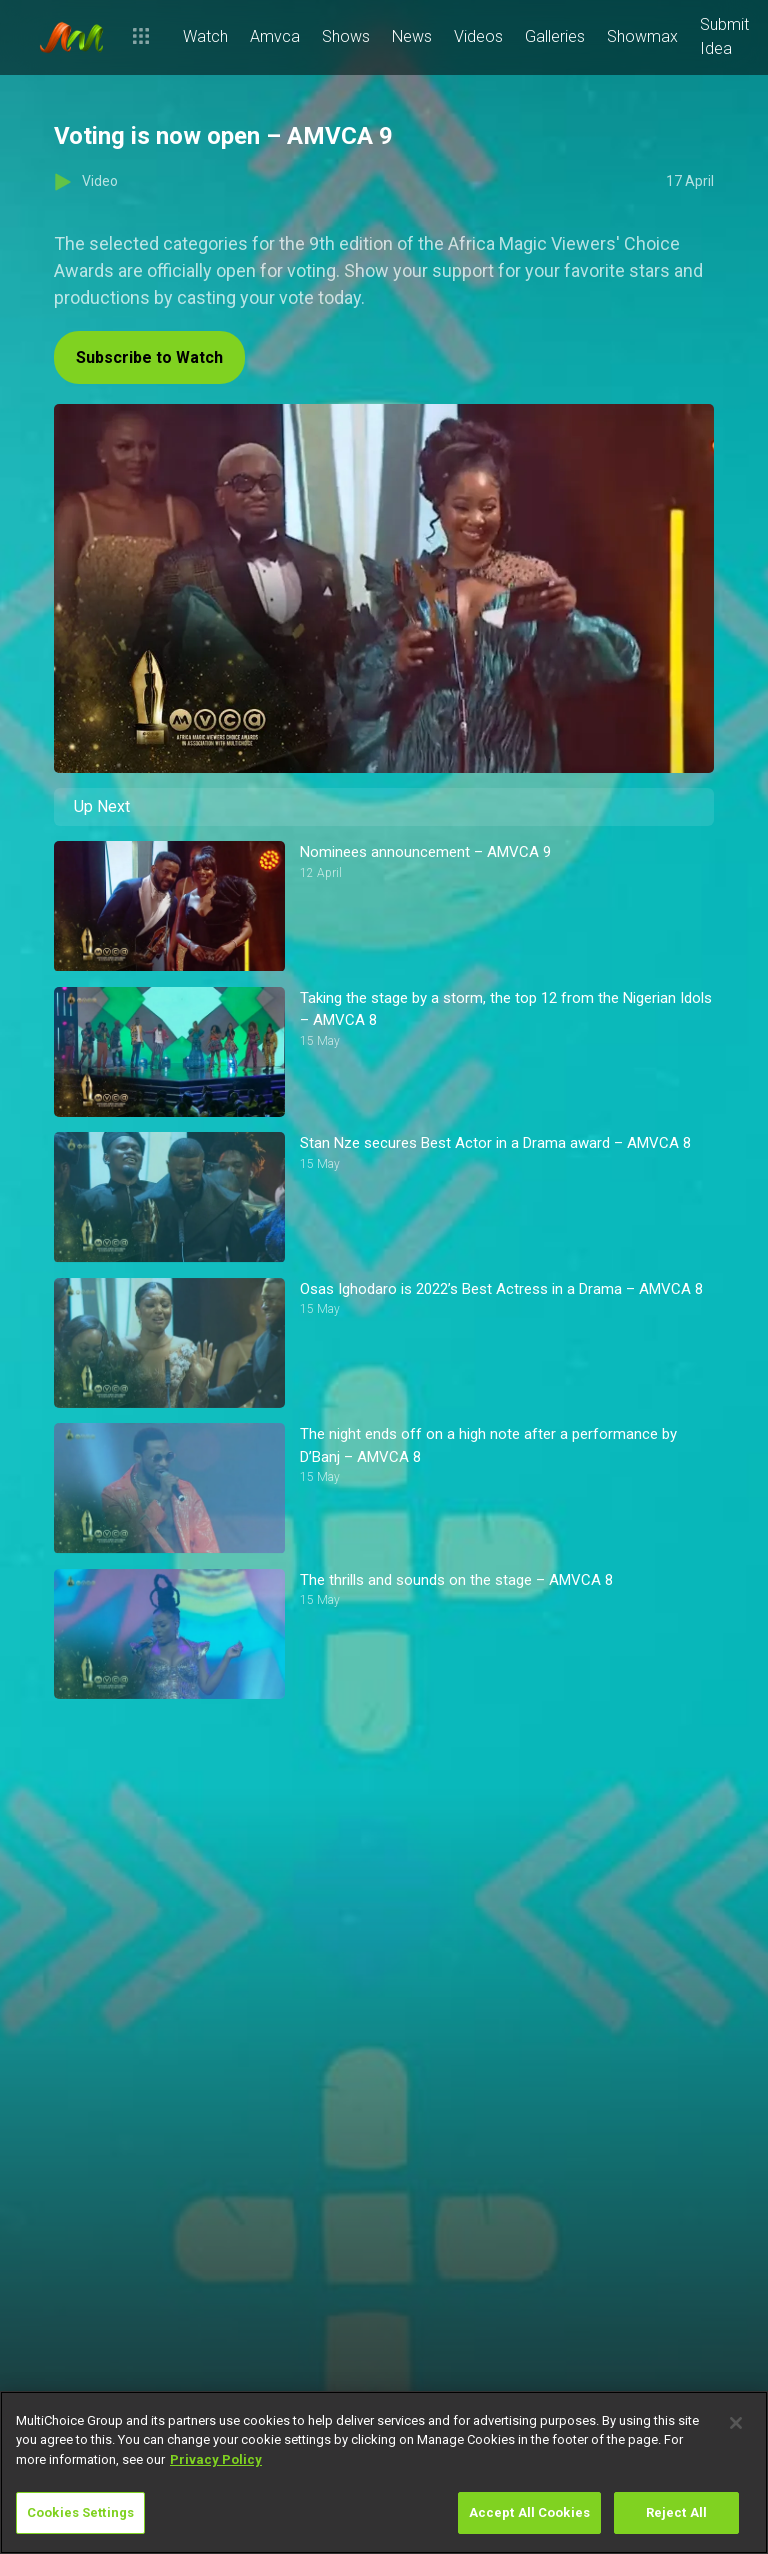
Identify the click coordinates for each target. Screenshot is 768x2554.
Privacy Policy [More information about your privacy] (216, 2459)
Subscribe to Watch (149, 357)
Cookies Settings (80, 2512)
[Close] (736, 2423)
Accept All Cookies (529, 2512)
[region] (384, 2472)
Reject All (676, 2512)
